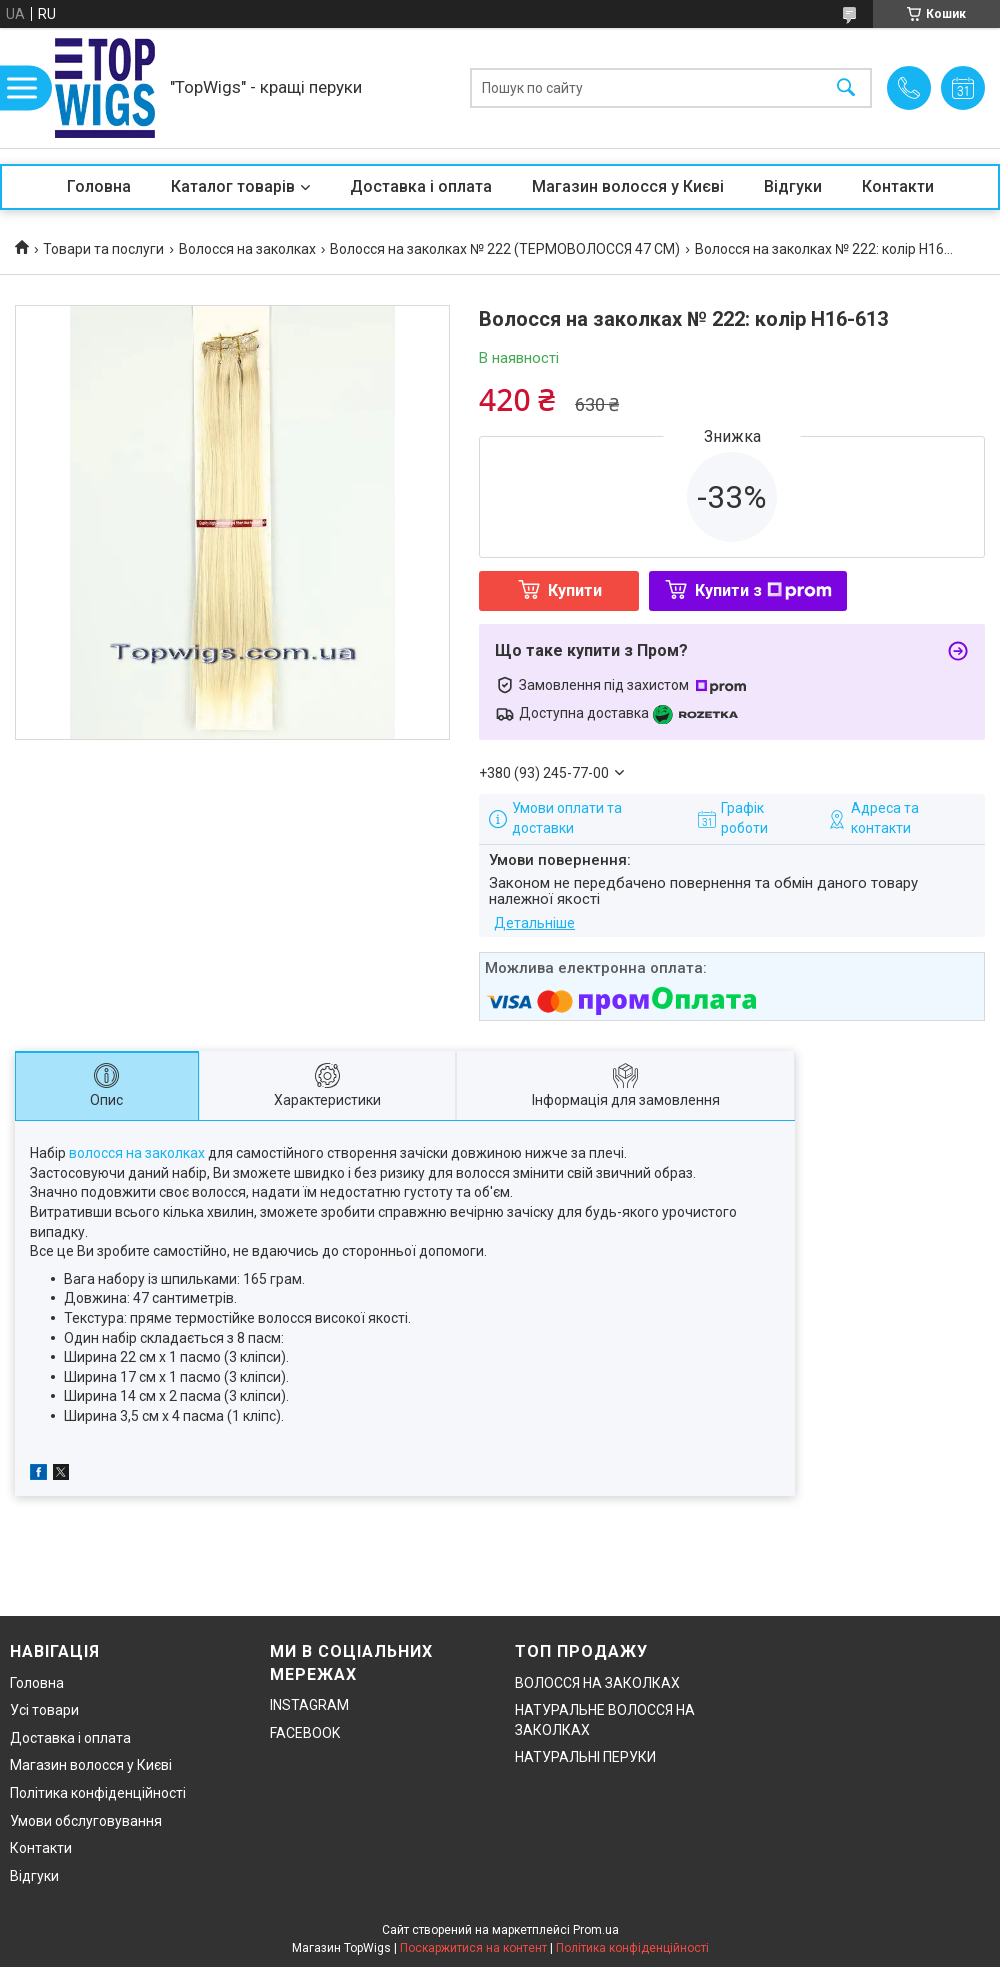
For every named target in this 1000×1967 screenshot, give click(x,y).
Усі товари (44, 1710)
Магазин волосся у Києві (628, 186)
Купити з (763, 590)
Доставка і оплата (421, 186)
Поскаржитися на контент (473, 1948)
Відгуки (793, 186)
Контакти (898, 186)
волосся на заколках (137, 1153)
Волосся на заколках (247, 249)
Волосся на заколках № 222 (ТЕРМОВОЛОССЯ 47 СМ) (505, 249)
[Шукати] (846, 88)
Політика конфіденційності (98, 1793)
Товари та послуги (103, 249)
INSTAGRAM (309, 1705)
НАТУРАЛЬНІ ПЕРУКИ (585, 1757)
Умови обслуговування (86, 1821)
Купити (575, 590)
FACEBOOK (305, 1733)
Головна (99, 186)
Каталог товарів (233, 186)
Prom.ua (596, 1930)
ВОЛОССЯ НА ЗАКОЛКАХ (597, 1683)
